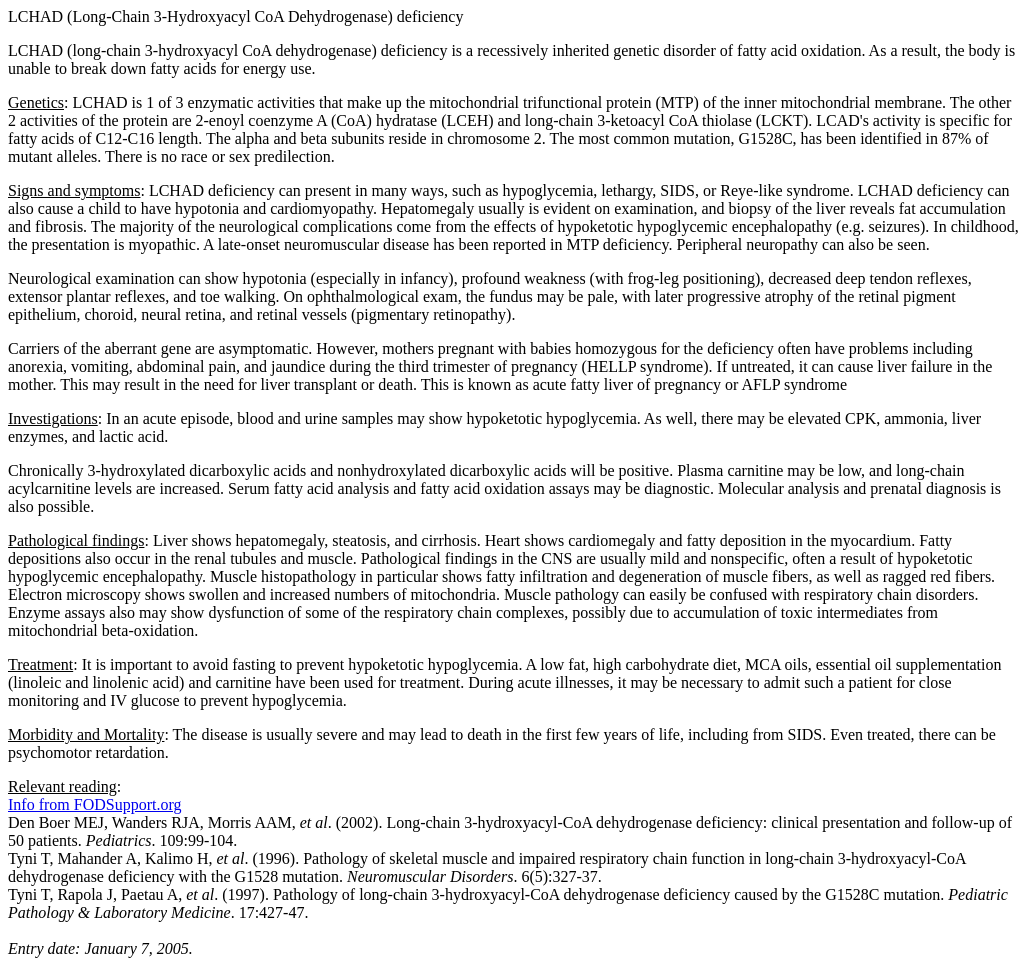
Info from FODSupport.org (94, 804)
